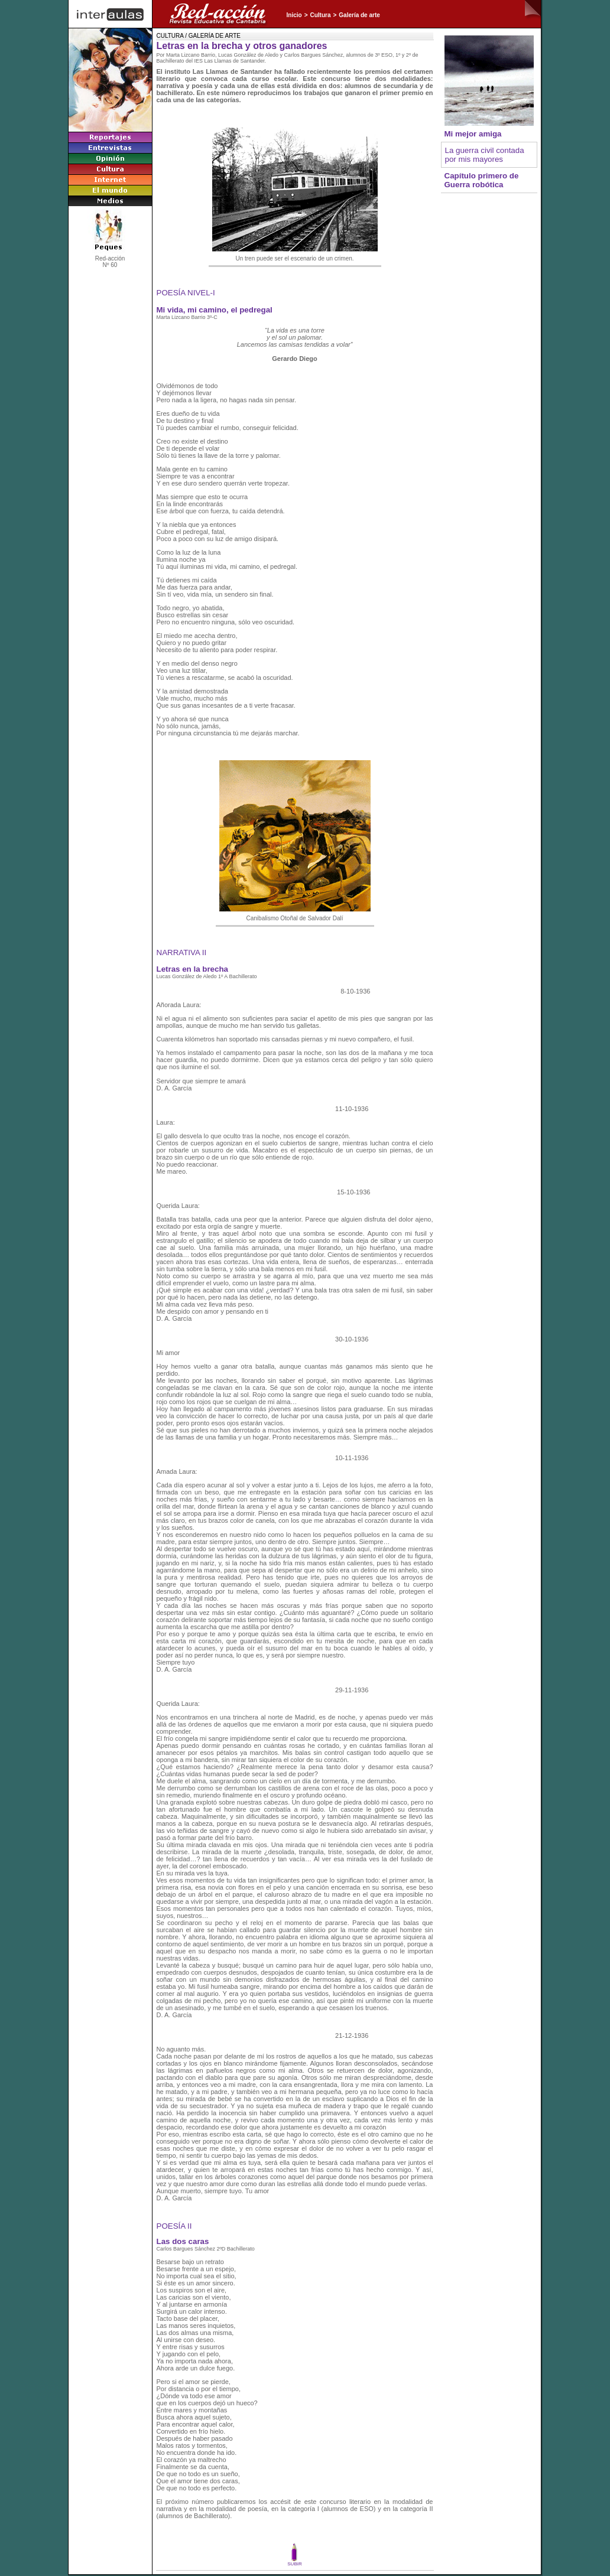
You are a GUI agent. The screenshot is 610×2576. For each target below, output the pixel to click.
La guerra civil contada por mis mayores (484, 155)
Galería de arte (359, 15)
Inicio (294, 15)
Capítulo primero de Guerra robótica (481, 180)
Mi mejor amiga (473, 133)
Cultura (320, 15)
